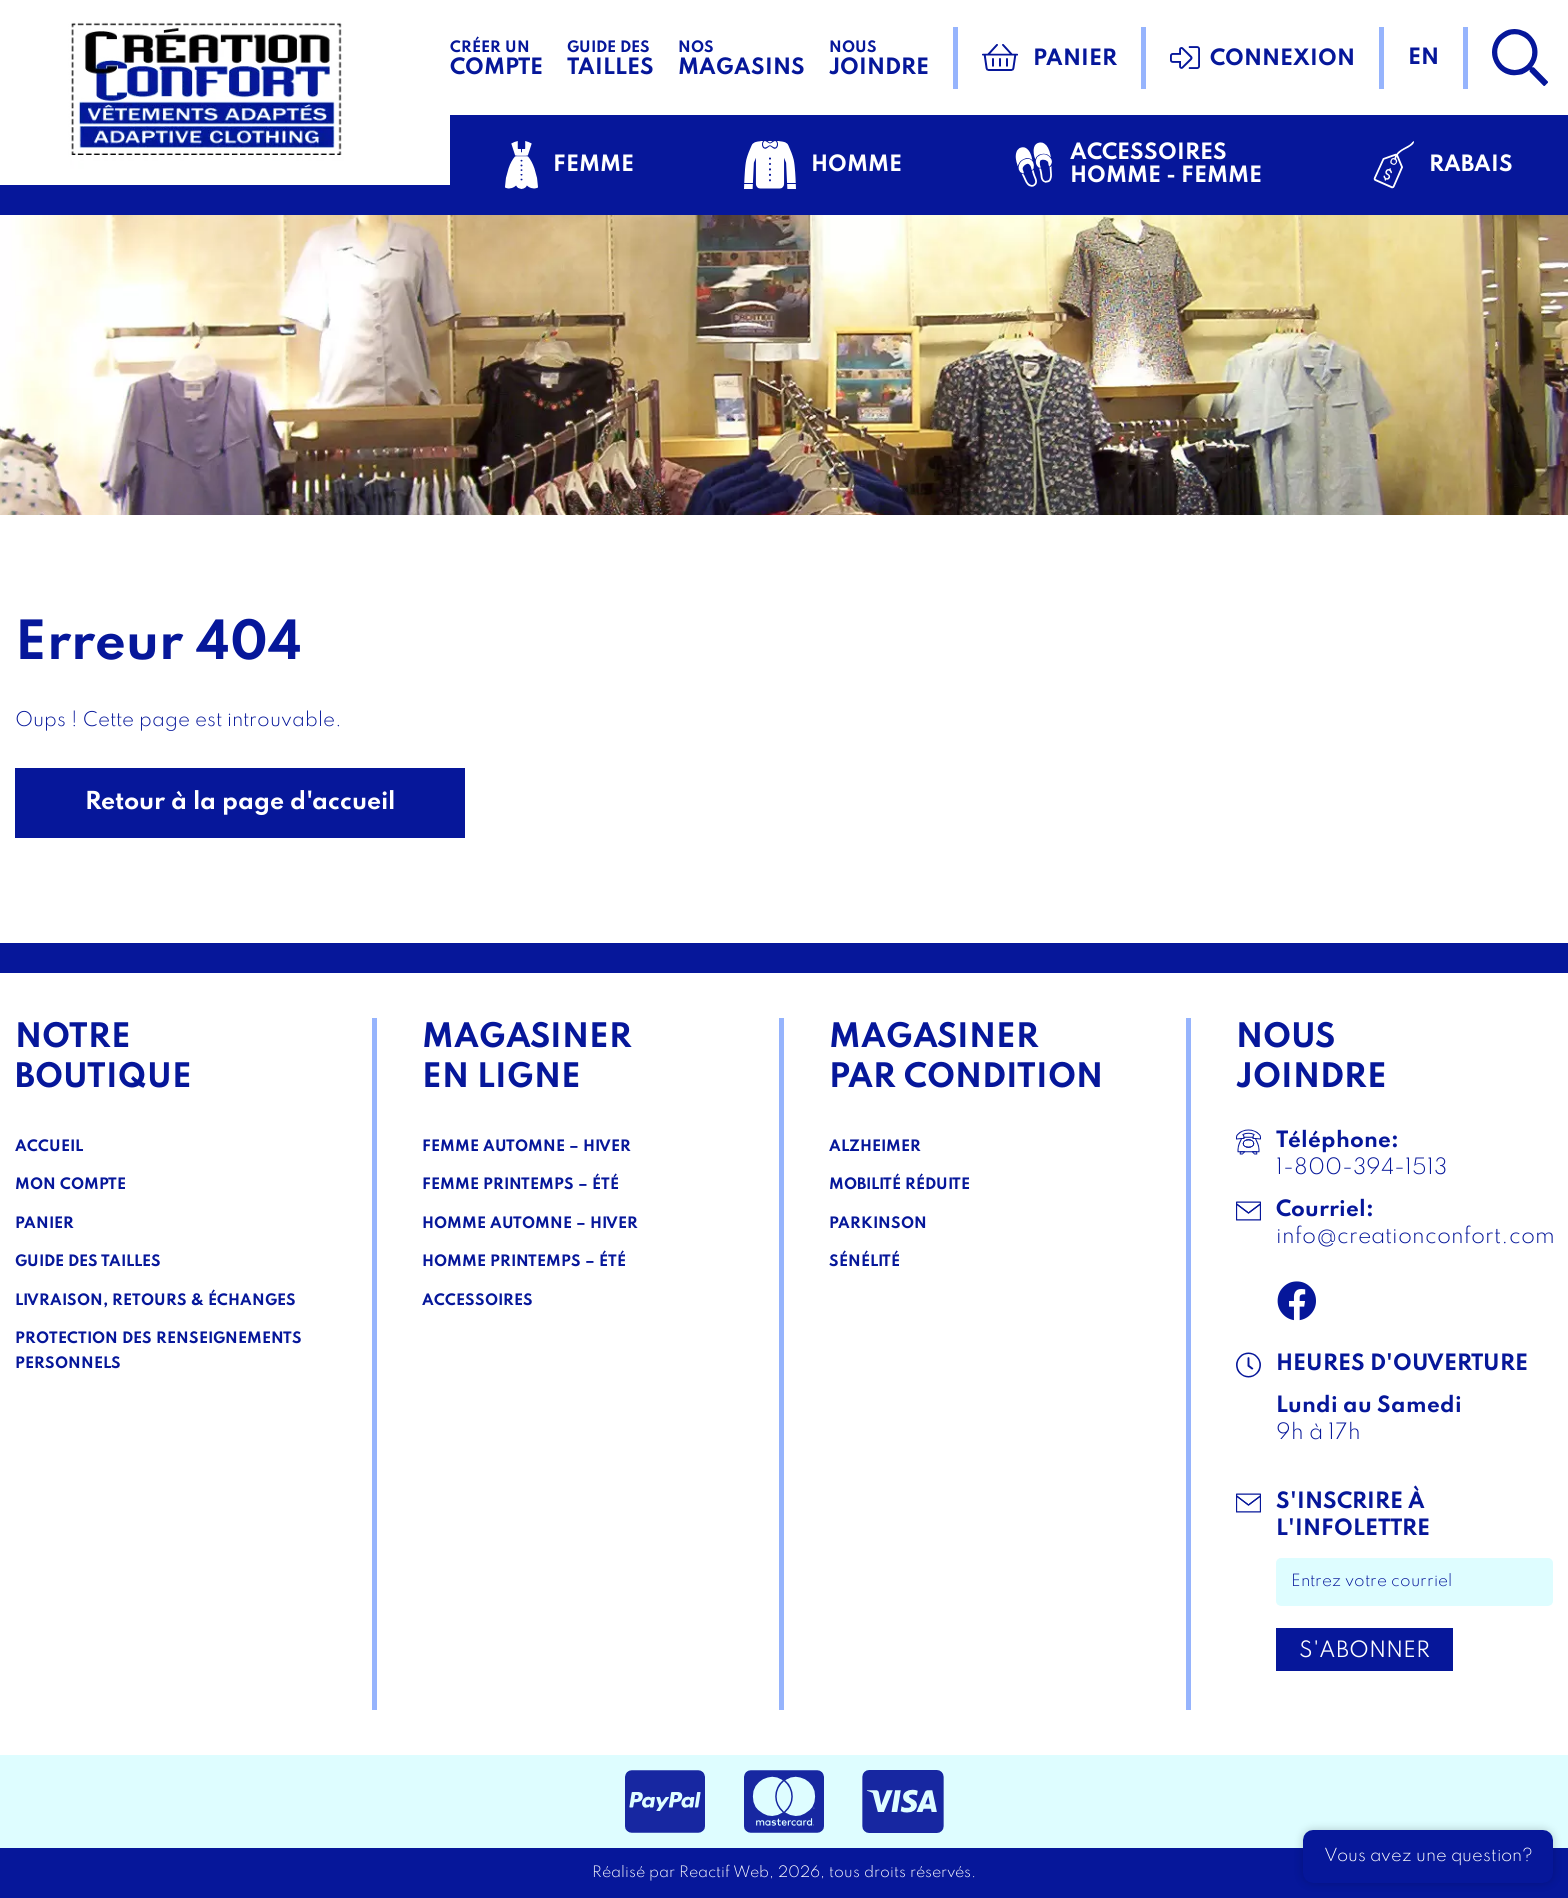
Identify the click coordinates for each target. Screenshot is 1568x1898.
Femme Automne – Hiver (526, 1147)
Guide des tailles (88, 1262)
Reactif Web (724, 1873)
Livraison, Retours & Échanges (155, 1301)
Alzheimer (875, 1147)
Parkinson (878, 1224)
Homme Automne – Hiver (530, 1224)
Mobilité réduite (899, 1185)
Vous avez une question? (1428, 1856)
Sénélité (864, 1262)
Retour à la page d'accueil (240, 802)
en (1423, 58)
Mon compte (70, 1185)
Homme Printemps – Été (524, 1262)
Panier (44, 1224)
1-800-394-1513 (1361, 1168)
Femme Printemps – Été (520, 1185)
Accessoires (477, 1301)
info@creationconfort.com (1415, 1237)
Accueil (49, 1147)
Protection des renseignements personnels (158, 1351)
